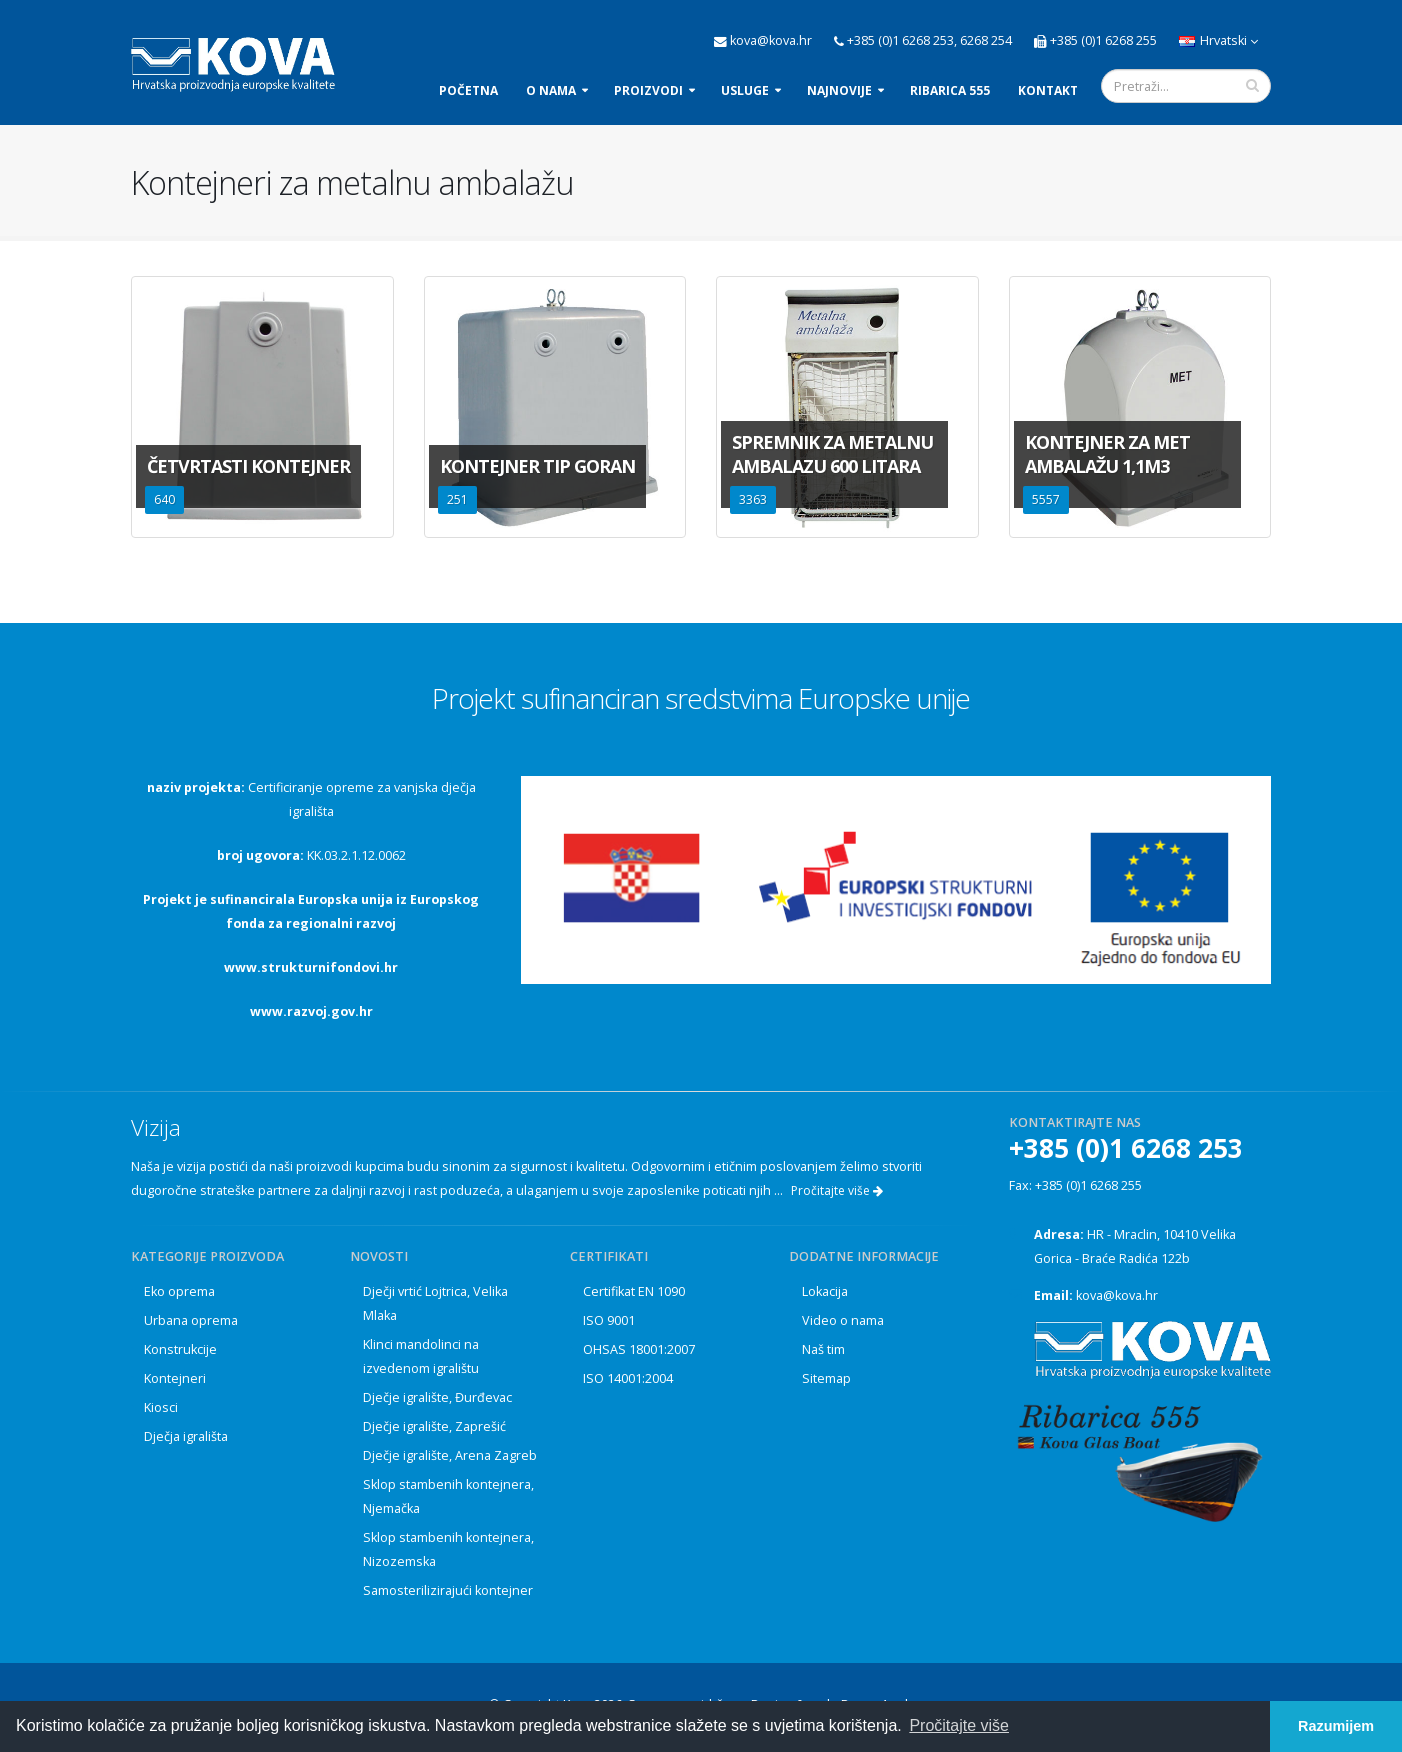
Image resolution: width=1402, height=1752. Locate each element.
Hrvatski (1218, 40)
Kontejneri (175, 1378)
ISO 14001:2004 (628, 1378)
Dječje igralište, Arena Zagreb (450, 1455)
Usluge (745, 90)
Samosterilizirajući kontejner (448, 1590)
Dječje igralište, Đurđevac (437, 1397)
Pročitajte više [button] (959, 1725)
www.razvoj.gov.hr (311, 1011)
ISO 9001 (609, 1320)
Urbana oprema (191, 1320)
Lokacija (825, 1291)
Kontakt (1048, 90)
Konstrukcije (180, 1349)
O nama (551, 90)
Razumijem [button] (1336, 1726)
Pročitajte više (837, 1190)
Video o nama (843, 1320)
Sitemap (826, 1378)
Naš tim (823, 1349)
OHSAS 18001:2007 (639, 1349)
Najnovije (839, 90)
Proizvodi (648, 90)
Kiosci (161, 1407)
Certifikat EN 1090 (634, 1291)
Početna (468, 90)
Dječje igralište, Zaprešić (434, 1426)
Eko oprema (179, 1291)
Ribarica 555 (950, 90)
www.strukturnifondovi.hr (311, 967)
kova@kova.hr (1117, 1295)
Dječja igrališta (186, 1436)
